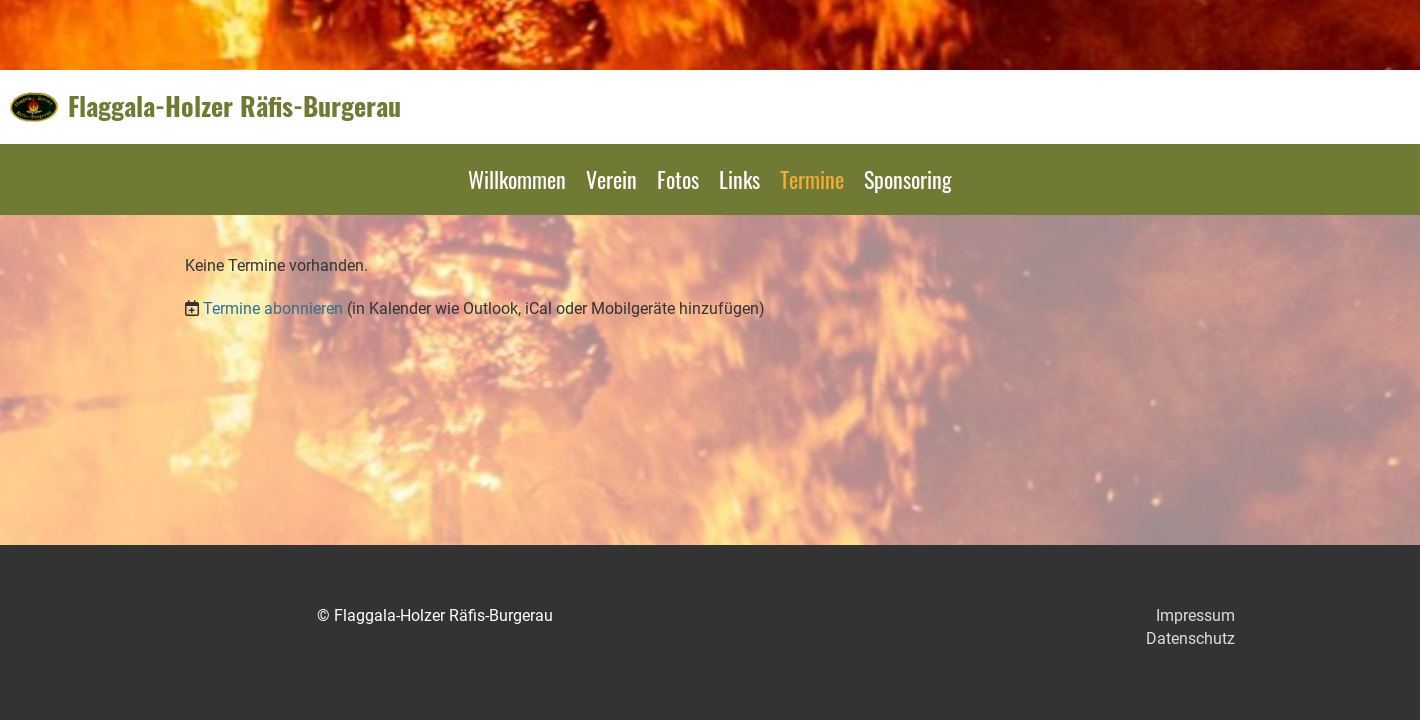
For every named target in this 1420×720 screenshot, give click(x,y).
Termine (812, 179)
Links (739, 179)
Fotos (678, 179)
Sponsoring (908, 179)
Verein (611, 179)
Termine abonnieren (273, 308)
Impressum (1195, 615)
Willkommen (517, 179)
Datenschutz (1190, 638)
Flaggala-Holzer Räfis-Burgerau (234, 106)
